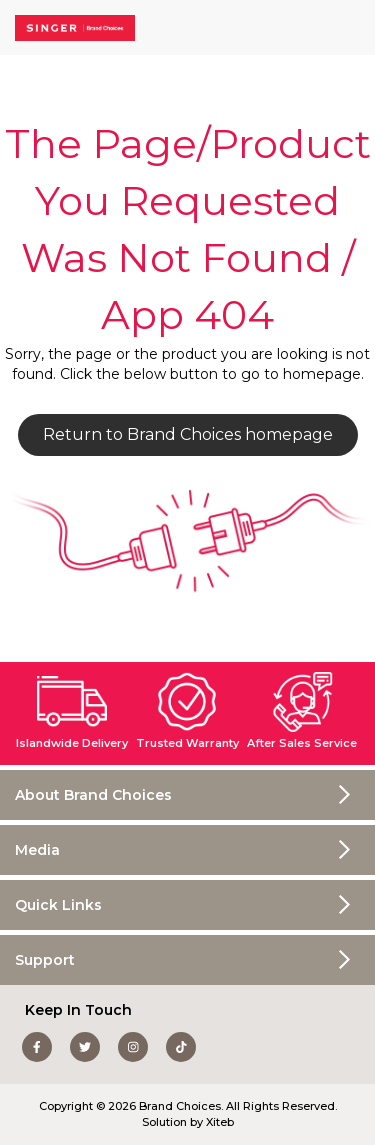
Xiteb (220, 1122)
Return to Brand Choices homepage (188, 434)
